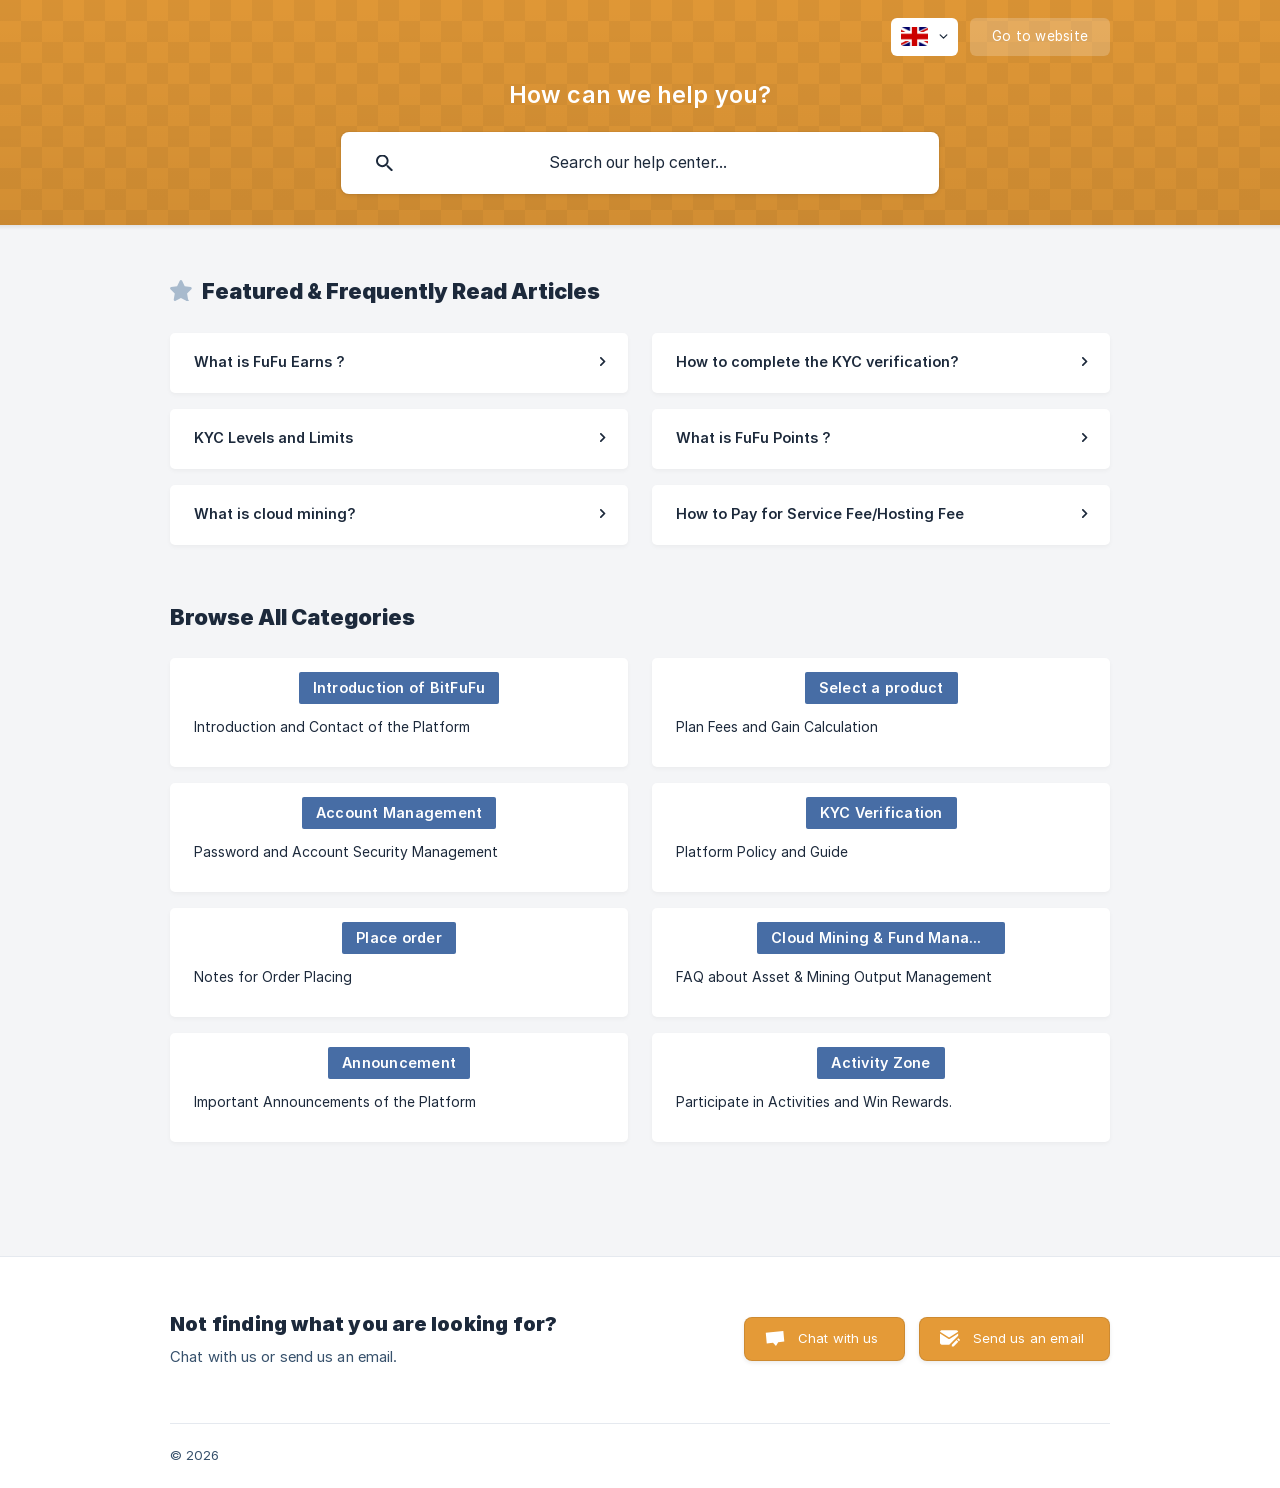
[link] (399, 363)
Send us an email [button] (1028, 1338)
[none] (924, 37)
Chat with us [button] (838, 1338)
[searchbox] (640, 163)
